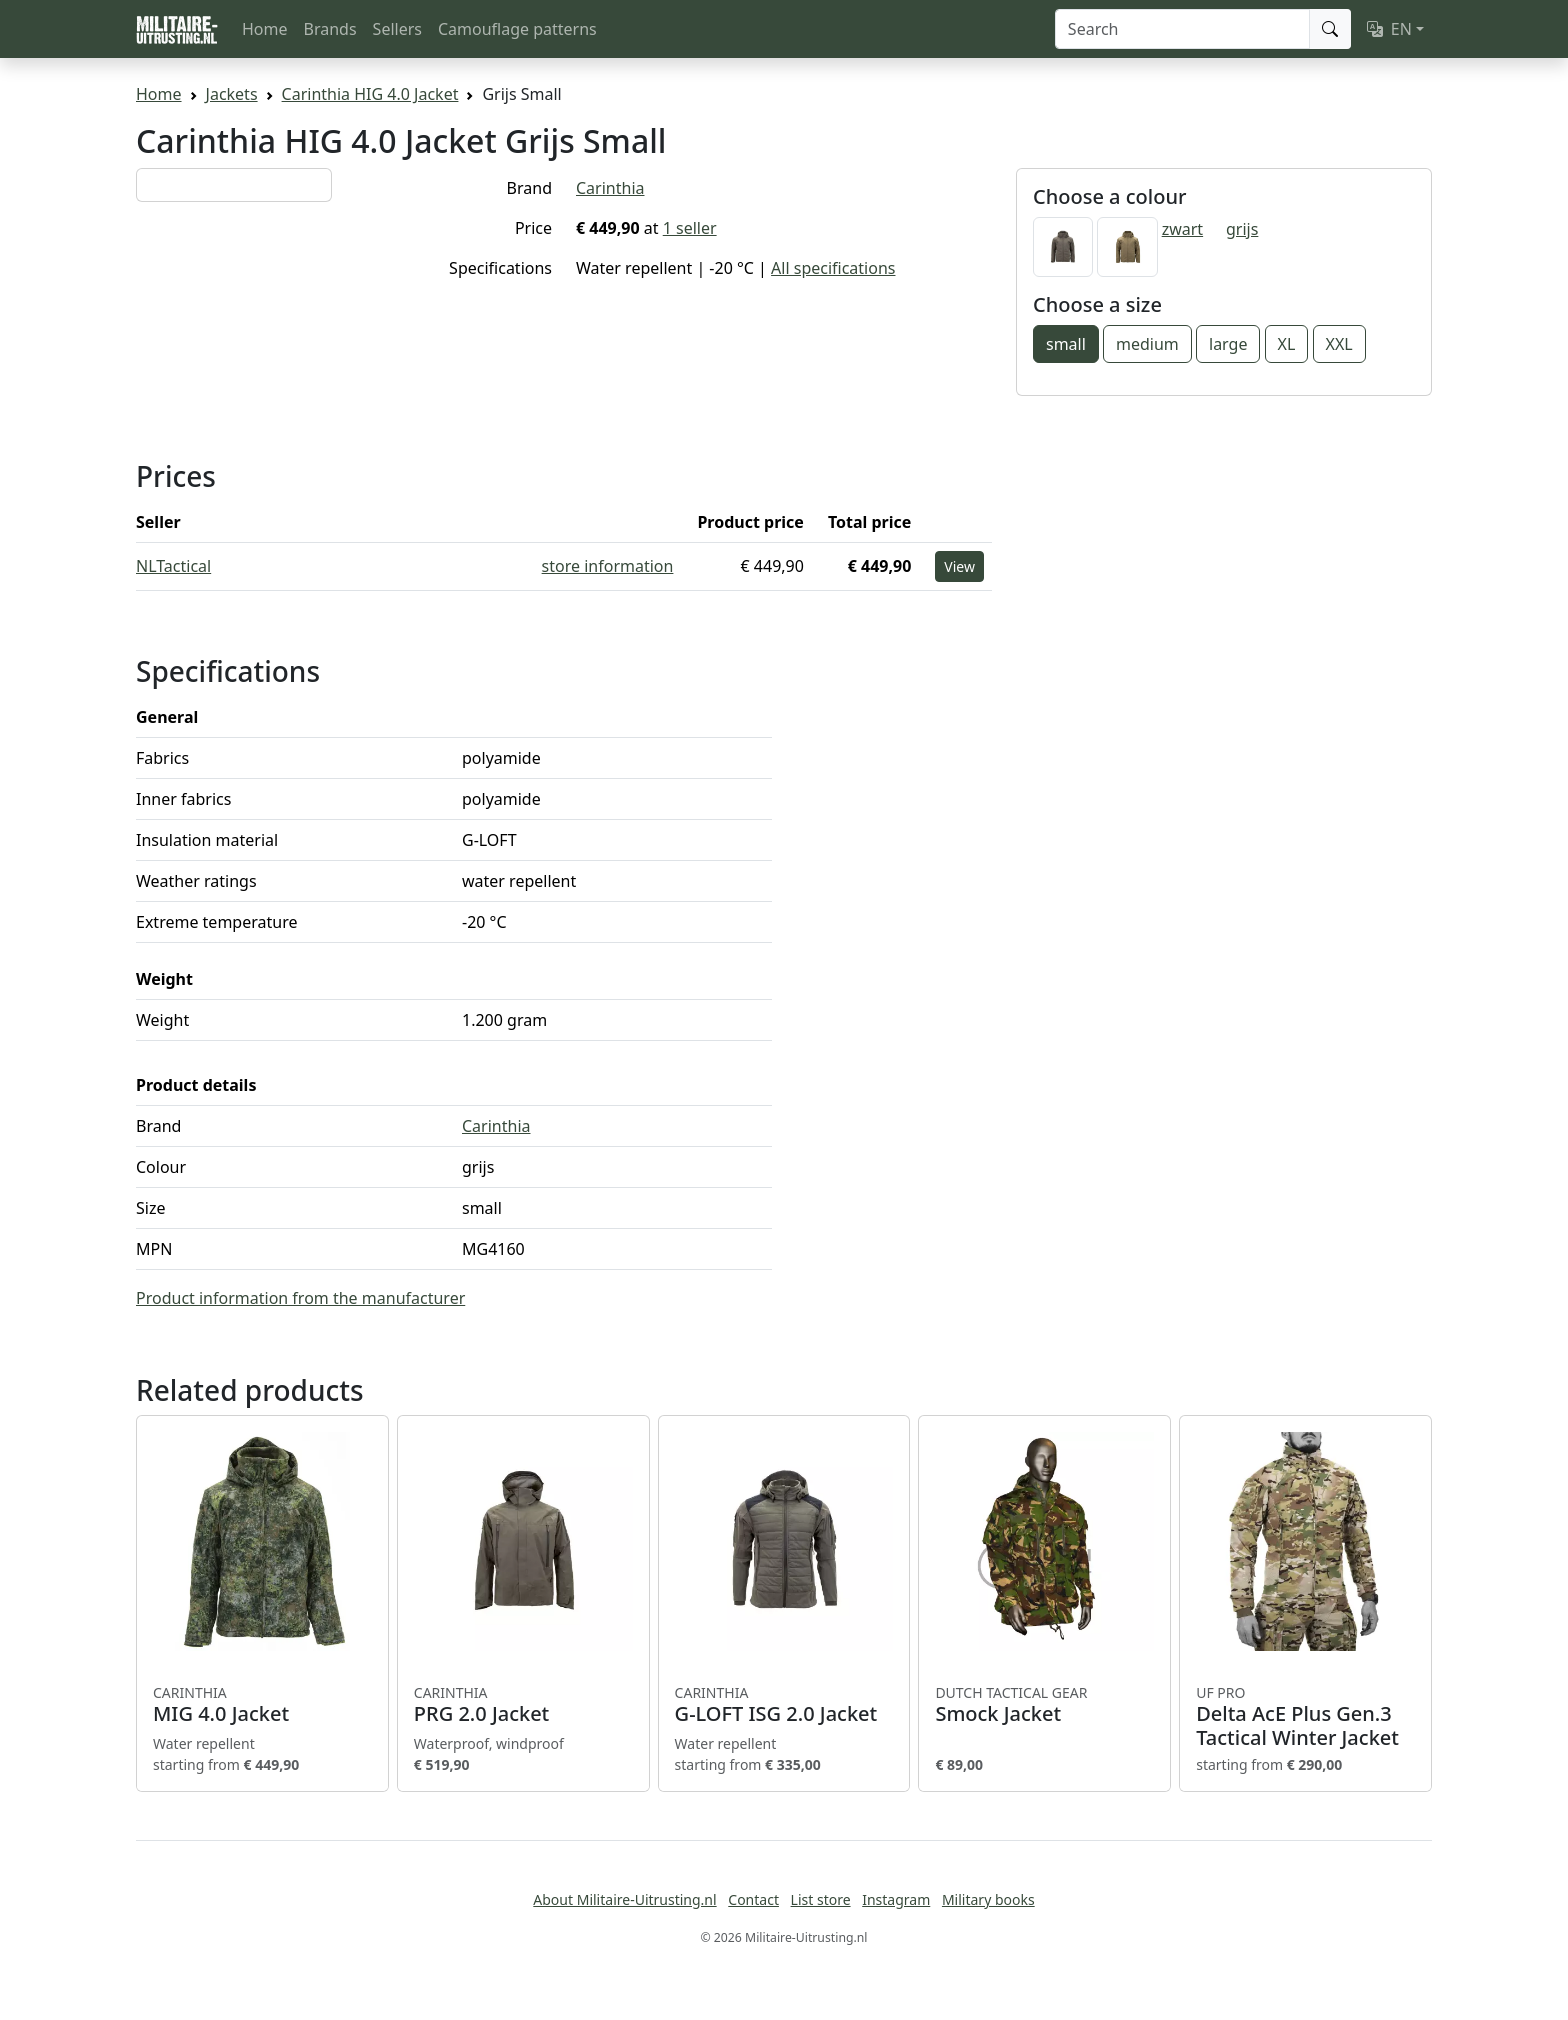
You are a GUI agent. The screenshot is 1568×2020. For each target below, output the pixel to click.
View (959, 566)
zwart (1182, 229)
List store (821, 1899)
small (1066, 344)
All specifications (833, 268)
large (1228, 344)
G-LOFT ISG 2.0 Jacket (784, 1705)
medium (1147, 344)
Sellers (397, 29)
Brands (330, 29)
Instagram (896, 1899)
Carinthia (610, 188)
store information (608, 566)
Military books (988, 1899)
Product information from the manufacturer (300, 1298)
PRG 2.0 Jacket (523, 1705)
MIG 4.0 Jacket (262, 1705)
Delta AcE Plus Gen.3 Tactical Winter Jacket (1305, 1717)
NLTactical (173, 566)
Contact (753, 1899)
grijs (1242, 229)
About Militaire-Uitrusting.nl (624, 1899)
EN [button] (1389, 29)
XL (1287, 344)
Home (265, 29)
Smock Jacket (1044, 1705)
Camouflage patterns (517, 29)
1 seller (690, 228)
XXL (1339, 344)
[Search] (1182, 29)
